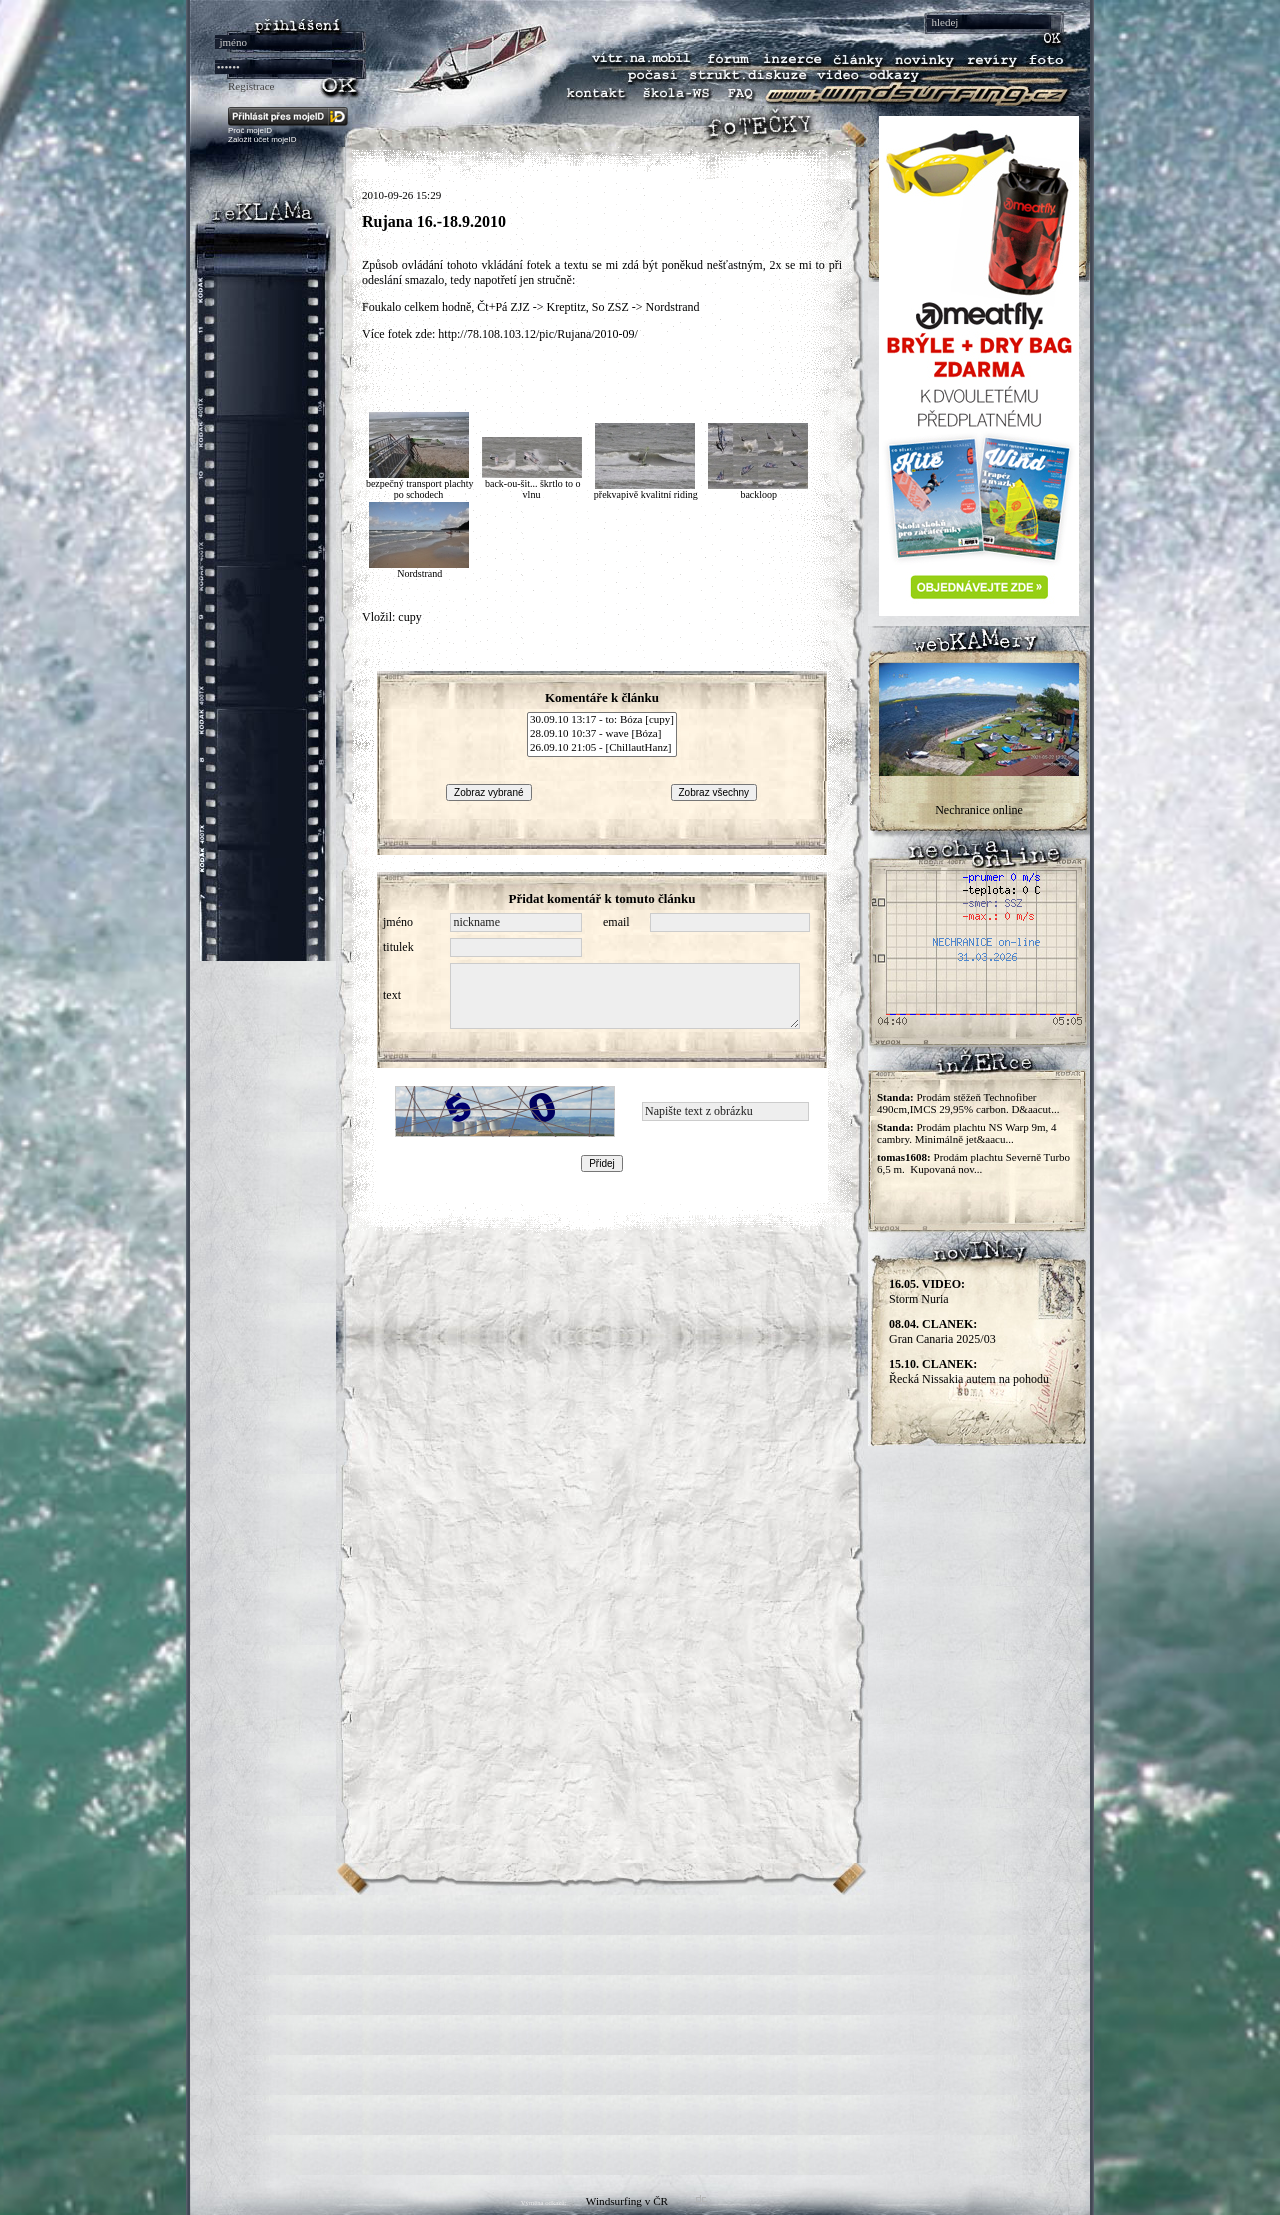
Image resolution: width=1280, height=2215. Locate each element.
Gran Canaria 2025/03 (942, 1331)
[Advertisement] (640, 2035)
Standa (893, 1097)
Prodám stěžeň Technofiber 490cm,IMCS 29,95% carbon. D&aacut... (968, 1103)
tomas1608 (902, 1157)
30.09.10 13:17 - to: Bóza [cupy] (602, 720)
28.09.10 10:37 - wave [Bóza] (602, 734)
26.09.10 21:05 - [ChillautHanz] (602, 748)
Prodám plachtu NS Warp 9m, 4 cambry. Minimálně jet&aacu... (967, 1133)
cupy (409, 617)
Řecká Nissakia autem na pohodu (969, 1371)
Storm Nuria (927, 1291)
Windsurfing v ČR (627, 2201)
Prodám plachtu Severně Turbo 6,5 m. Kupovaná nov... (973, 1163)
